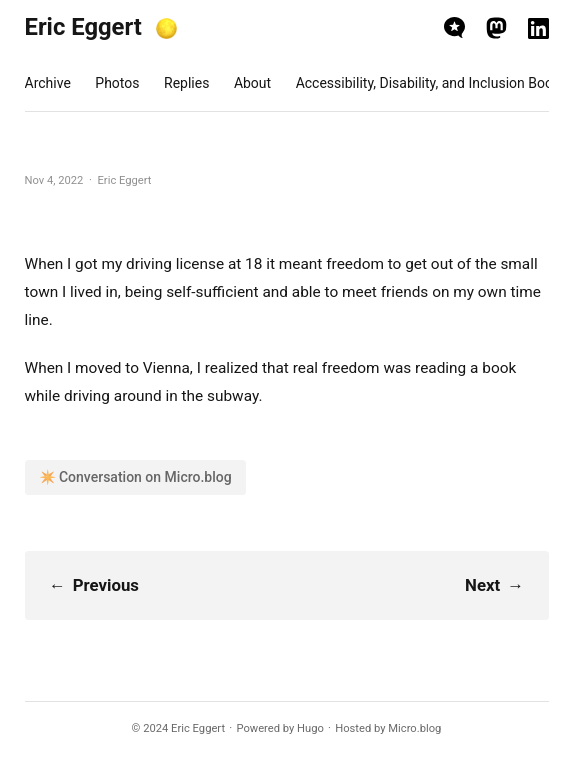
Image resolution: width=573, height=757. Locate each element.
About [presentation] (252, 83)
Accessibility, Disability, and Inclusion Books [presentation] (432, 83)
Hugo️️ (310, 728)
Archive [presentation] (48, 83)
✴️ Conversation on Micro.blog (135, 477)
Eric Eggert (83, 27)
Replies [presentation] (186, 83)
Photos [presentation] (117, 83)
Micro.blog (414, 728)
